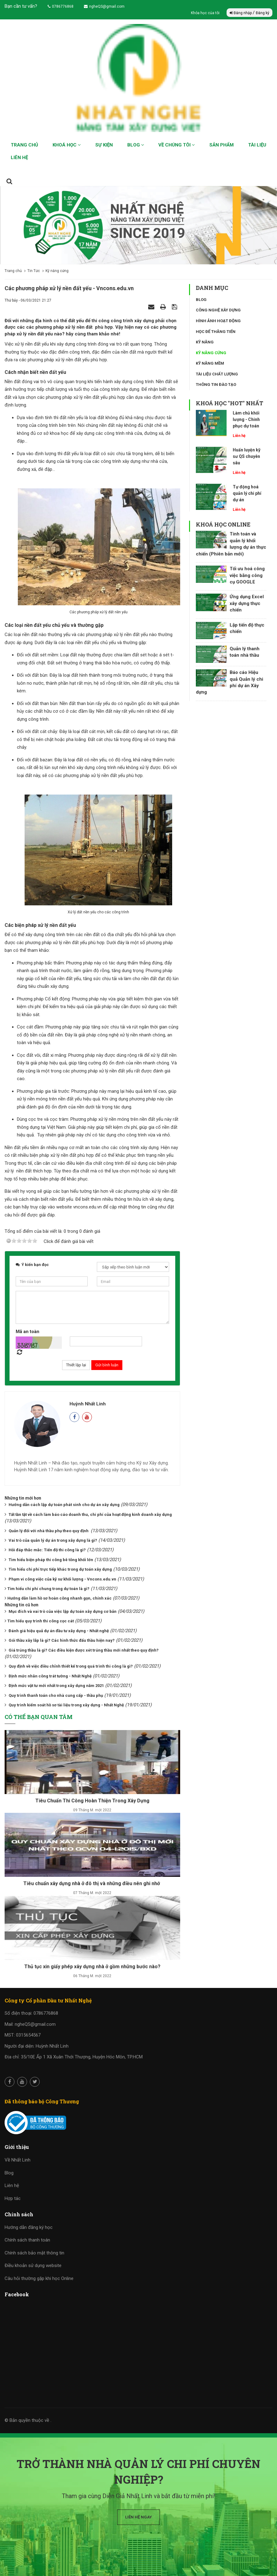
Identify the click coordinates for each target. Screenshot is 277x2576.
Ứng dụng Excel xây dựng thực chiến (247, 603)
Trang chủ (24, 145)
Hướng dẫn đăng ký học (29, 2227)
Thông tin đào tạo (216, 384)
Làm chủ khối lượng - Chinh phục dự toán (246, 419)
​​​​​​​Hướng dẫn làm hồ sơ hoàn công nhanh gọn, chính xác (59, 1598)
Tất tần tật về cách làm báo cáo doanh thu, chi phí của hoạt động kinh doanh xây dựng (90, 1514)
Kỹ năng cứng (211, 353)
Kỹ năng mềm (210, 363)
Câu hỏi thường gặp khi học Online (39, 2278)
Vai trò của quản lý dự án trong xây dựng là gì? (53, 1540)
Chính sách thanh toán (27, 2240)
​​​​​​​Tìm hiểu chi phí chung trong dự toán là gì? (48, 1588)
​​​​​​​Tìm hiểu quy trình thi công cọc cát (40, 1621)
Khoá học (67, 145)
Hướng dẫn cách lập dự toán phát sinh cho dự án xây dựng (64, 1504)
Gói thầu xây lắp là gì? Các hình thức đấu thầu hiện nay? (62, 1640)
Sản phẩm (221, 145)
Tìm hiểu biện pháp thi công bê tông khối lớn (51, 1559)
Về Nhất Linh (17, 2160)
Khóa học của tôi (205, 13)
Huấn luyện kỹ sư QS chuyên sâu (246, 456)
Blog (135, 145)
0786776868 (60, 6)
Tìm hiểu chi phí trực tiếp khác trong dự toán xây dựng (60, 1569)
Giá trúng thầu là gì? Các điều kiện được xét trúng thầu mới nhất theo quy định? (84, 1650)
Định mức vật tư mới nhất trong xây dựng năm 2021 (56, 1685)
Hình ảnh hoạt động (218, 320)
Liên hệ (19, 157)
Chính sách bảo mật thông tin (34, 2253)
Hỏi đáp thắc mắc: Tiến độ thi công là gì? (47, 1550)
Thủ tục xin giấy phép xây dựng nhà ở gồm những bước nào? (92, 1966)
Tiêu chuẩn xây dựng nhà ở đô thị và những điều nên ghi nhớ (92, 1883)
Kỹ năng (205, 342)
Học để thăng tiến (215, 331)
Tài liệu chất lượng (217, 374)
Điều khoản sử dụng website (33, 2265)
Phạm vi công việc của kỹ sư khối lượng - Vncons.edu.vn (62, 1579)
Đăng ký (262, 13)
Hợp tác (13, 2198)
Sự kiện (104, 145)
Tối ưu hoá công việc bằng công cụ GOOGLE (247, 575)
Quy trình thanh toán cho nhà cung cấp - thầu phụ (56, 1695)
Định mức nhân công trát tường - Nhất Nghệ (50, 1676)
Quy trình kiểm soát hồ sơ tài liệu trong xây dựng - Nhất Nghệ (66, 1705)
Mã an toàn (27, 1331)
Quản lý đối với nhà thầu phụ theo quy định (49, 1530)
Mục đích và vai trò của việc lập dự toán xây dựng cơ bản (63, 1611)
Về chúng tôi (176, 145)
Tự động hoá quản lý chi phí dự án (247, 493)
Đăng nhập (241, 13)
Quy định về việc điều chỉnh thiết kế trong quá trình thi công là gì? (71, 1666)
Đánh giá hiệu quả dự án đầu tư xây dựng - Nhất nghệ (59, 1631)
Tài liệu (257, 145)
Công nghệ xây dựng (218, 310)
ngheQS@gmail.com (104, 6)
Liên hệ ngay (138, 2517)
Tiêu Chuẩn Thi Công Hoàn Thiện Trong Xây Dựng (92, 1801)
